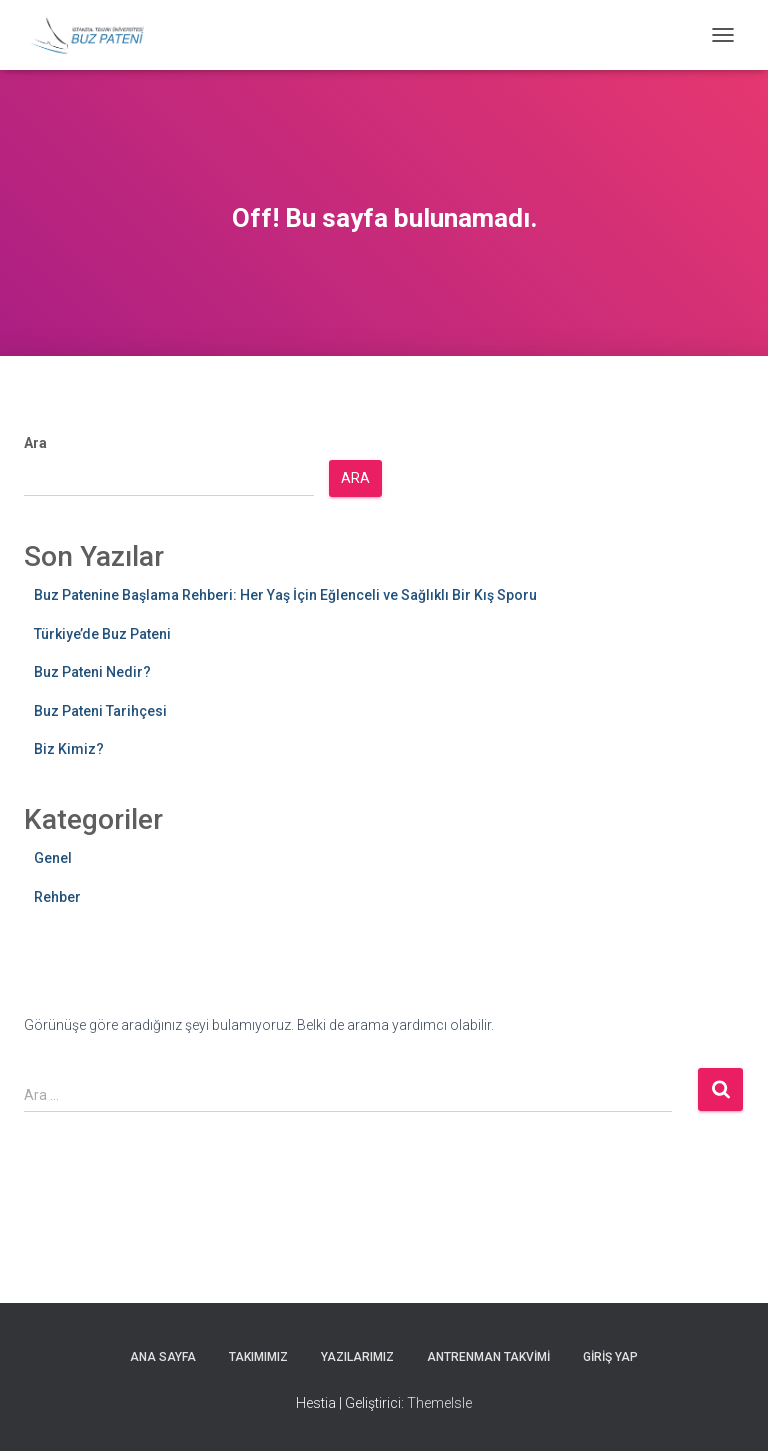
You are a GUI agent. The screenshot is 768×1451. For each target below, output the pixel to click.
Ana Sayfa (163, 1357)
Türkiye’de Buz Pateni (102, 634)
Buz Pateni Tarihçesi (100, 711)
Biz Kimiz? (69, 749)
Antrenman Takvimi (488, 1357)
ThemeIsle (439, 1403)
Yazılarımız (357, 1357)
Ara (35, 443)
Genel (53, 858)
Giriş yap (610, 1357)
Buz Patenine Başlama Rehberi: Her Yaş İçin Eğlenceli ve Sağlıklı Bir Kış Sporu (285, 595)
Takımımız (258, 1357)
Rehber (57, 897)
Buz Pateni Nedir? (92, 672)
